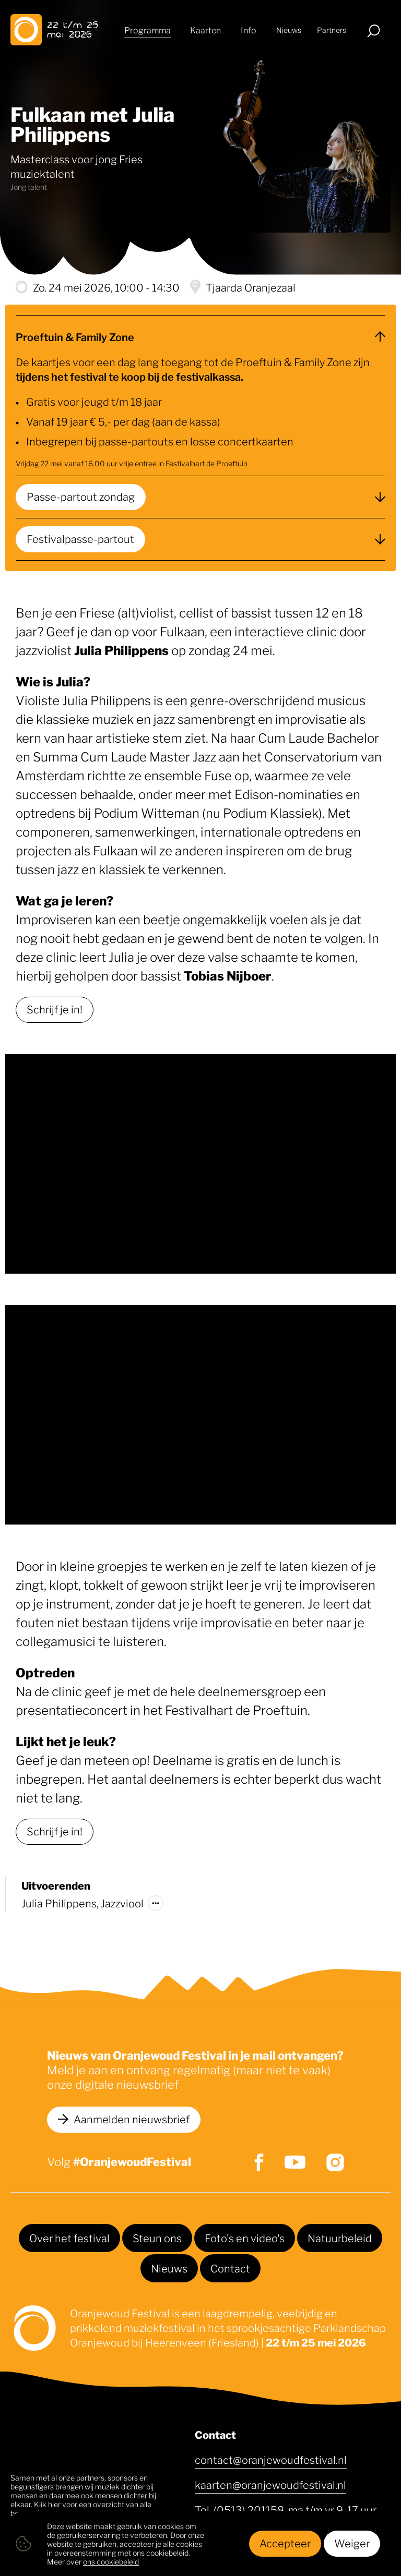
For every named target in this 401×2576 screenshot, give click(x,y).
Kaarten (205, 31)
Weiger (352, 2542)
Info (248, 31)
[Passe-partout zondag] (200, 497)
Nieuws (288, 31)
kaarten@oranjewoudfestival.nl (270, 2484)
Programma (147, 31)
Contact (230, 2267)
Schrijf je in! (54, 1008)
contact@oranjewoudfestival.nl (271, 2459)
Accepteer (285, 2542)
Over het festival (69, 2237)
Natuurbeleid (340, 2237)
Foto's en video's (245, 2237)
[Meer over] (155, 1903)
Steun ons (157, 2237)
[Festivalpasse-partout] (200, 539)
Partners (331, 31)
